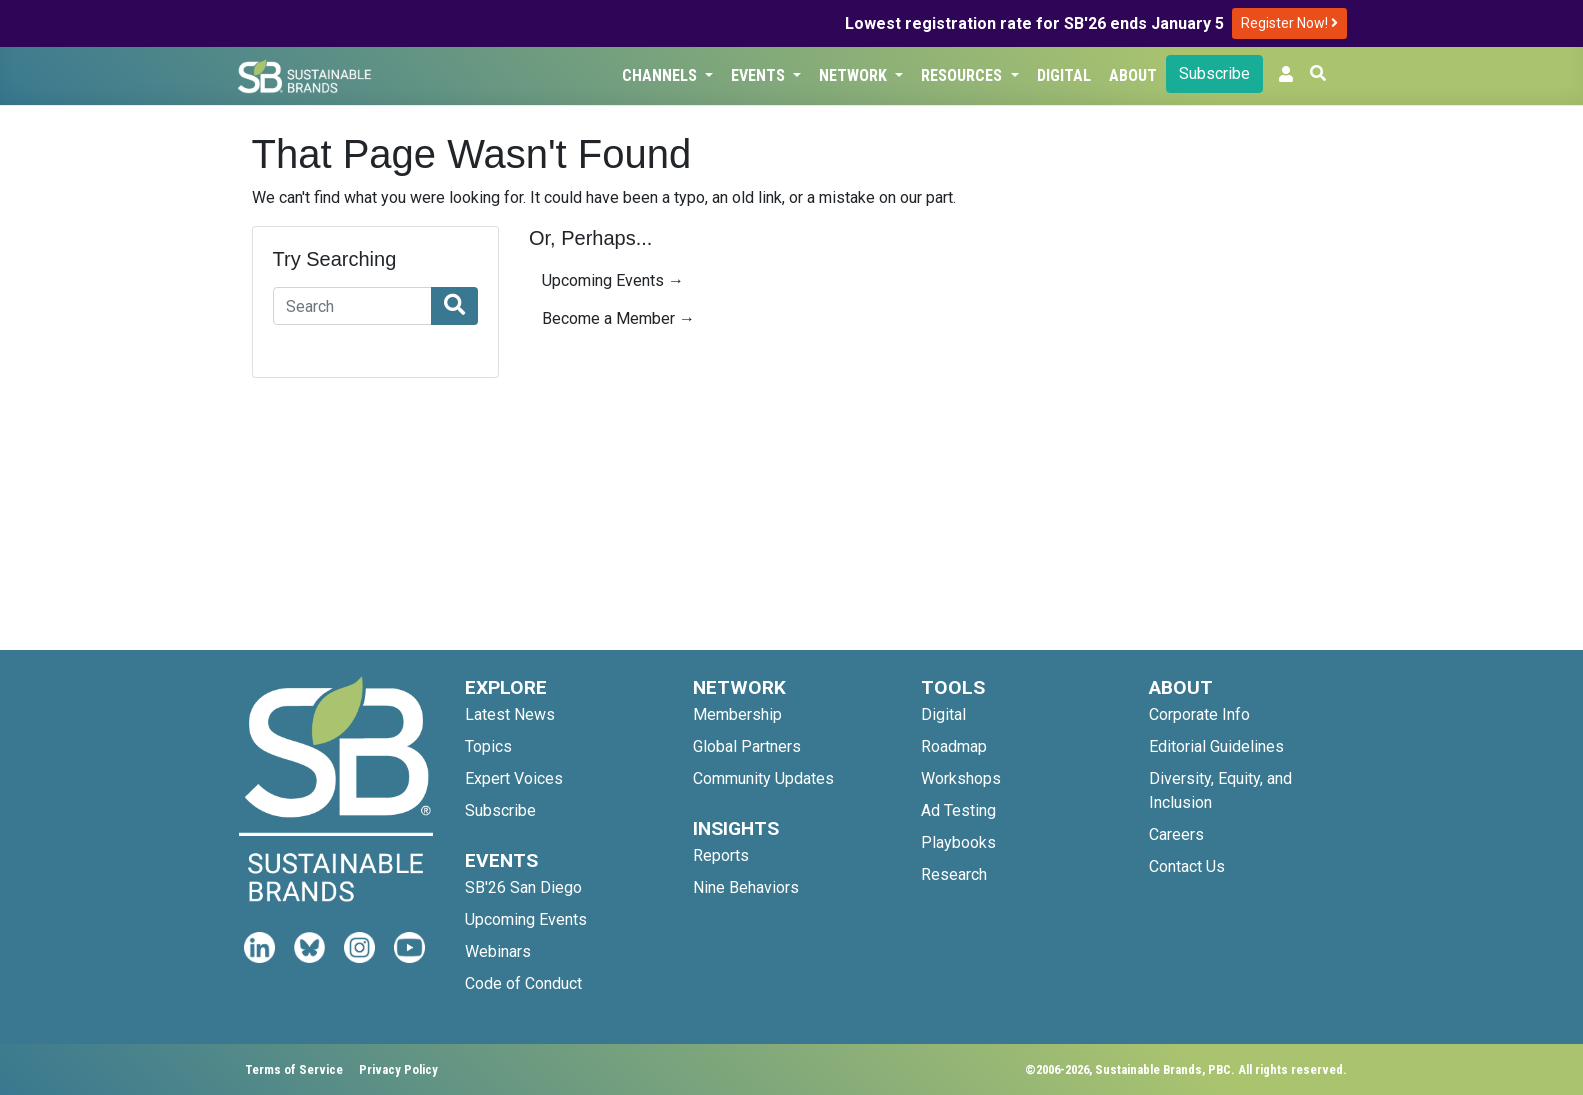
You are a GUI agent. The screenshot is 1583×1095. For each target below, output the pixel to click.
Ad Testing (958, 810)
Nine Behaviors (746, 887)
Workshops (961, 778)
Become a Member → (618, 318)
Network (855, 75)
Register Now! (1289, 23)
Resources (963, 75)
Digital (1064, 75)
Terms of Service (294, 1069)
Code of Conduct (523, 983)
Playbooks (958, 842)
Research (954, 874)
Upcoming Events (526, 919)
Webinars (498, 951)
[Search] (353, 306)
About (1133, 75)
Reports (721, 855)
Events (760, 75)
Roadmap (954, 746)
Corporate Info (1199, 714)
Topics (488, 746)
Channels (661, 75)
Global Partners (747, 746)
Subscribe (1214, 73)
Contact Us (1187, 866)
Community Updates (763, 778)
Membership (737, 714)
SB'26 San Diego (523, 887)
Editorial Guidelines (1216, 746)
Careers (1176, 834)
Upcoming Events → (613, 280)
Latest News (510, 714)
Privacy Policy (398, 1069)
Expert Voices (514, 778)
